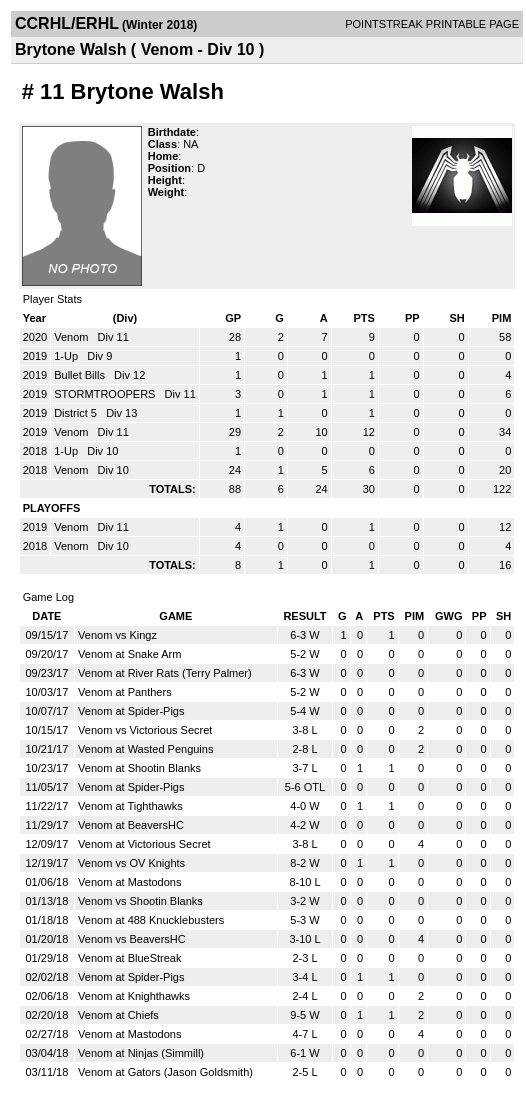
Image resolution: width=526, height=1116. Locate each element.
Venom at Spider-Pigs (131, 711)
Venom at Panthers (125, 692)
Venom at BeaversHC (131, 825)
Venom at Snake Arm (129, 654)
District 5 (77, 413)
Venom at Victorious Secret (144, 844)
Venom (72, 337)
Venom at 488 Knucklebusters (151, 920)
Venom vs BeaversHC (132, 939)
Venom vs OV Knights (131, 863)
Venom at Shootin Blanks (139, 768)
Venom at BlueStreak (129, 958)
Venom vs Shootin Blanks (140, 901)
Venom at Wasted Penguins (145, 749)
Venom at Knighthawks (134, 996)
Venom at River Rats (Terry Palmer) (165, 673)
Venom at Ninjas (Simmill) (141, 1053)
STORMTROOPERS (106, 394)
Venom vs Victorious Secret (145, 730)
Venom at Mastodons (129, 882)
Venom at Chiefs (118, 1015)
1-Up (67, 356)
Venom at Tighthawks (130, 806)
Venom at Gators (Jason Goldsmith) (165, 1072)
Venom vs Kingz (117, 635)
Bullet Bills (81, 375)
